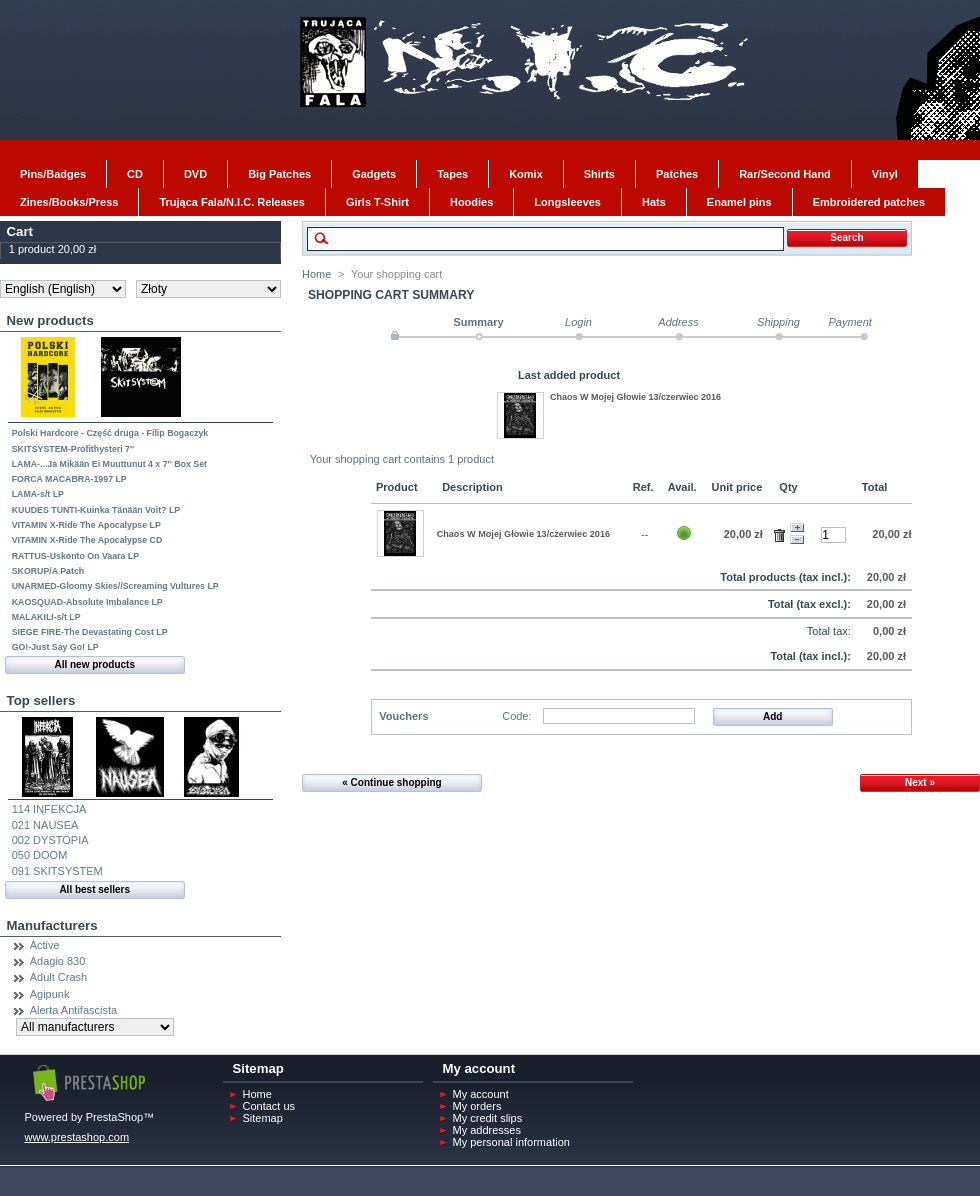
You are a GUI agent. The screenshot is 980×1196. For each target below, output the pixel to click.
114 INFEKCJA (49, 809)
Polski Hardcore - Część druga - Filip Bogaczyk (110, 433)
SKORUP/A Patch (48, 571)
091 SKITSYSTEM (57, 871)
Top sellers (41, 700)
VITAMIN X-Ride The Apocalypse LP (86, 525)
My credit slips (488, 1118)
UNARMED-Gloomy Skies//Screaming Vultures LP (115, 586)
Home (316, 274)
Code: (516, 716)
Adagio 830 (58, 961)
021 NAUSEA (45, 825)
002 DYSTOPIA (50, 840)
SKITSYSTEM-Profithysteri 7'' (73, 449)
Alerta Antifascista (73, 1010)
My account (481, 1094)
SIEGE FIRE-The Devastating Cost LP (90, 632)
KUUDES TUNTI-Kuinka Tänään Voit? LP (96, 510)
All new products (94, 664)
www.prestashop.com (77, 1137)
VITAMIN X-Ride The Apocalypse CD (87, 540)
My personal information (511, 1142)
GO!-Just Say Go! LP (55, 647)
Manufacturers (52, 925)
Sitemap (263, 1118)
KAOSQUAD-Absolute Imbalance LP (87, 602)
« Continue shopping (391, 782)
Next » (920, 782)
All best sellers (94, 889)
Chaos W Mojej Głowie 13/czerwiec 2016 (635, 397)
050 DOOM (40, 855)
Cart (20, 231)
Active (45, 945)
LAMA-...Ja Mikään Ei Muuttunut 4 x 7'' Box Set (109, 464)
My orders (477, 1106)
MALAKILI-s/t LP (46, 617)
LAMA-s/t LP (38, 494)
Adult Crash (58, 977)
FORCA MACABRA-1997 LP (69, 479)
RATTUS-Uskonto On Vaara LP (75, 556)
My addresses (487, 1130)
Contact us (269, 1106)
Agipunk (50, 994)
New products (50, 320)
